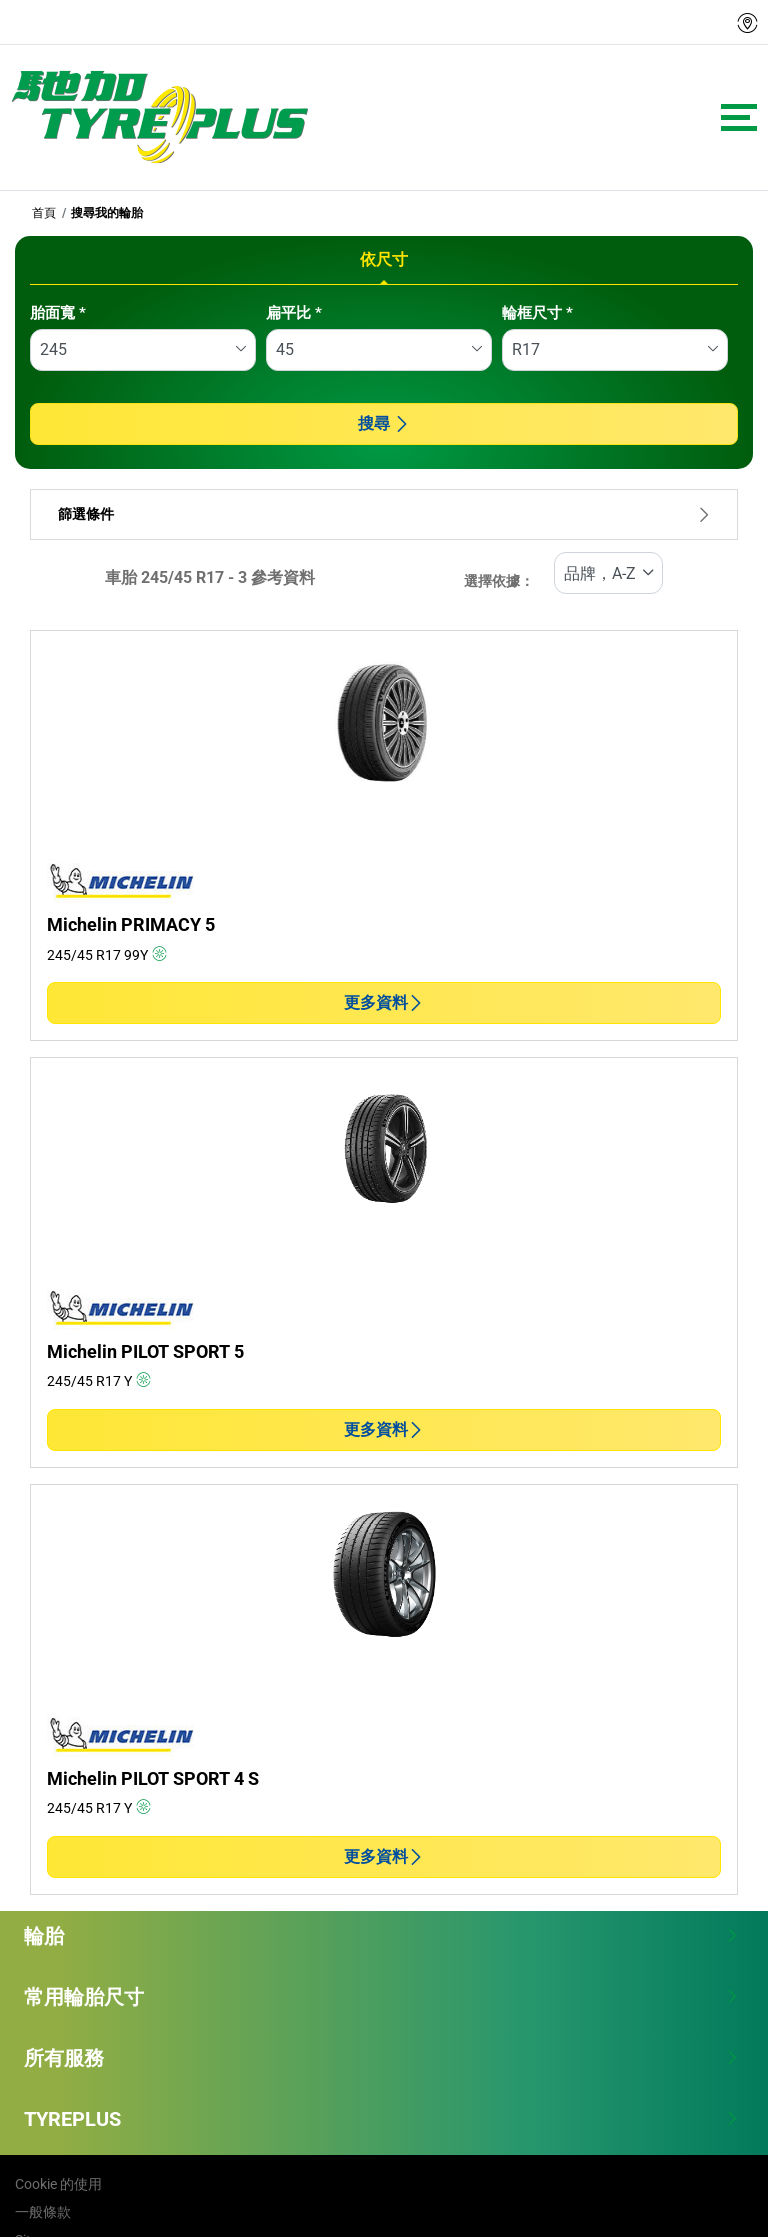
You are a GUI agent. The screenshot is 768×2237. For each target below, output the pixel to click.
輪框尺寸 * (537, 313)
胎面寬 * (58, 313)
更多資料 (384, 1002)
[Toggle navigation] (739, 117)
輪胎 (381, 1936)
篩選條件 (384, 514)
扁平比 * (294, 313)
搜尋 (384, 423)
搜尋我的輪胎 (107, 213)
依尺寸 (384, 259)
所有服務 (381, 2058)
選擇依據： (499, 581)
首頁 (44, 213)
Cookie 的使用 (58, 2184)
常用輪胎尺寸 (381, 1997)
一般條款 (43, 2212)
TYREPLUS (381, 2119)
